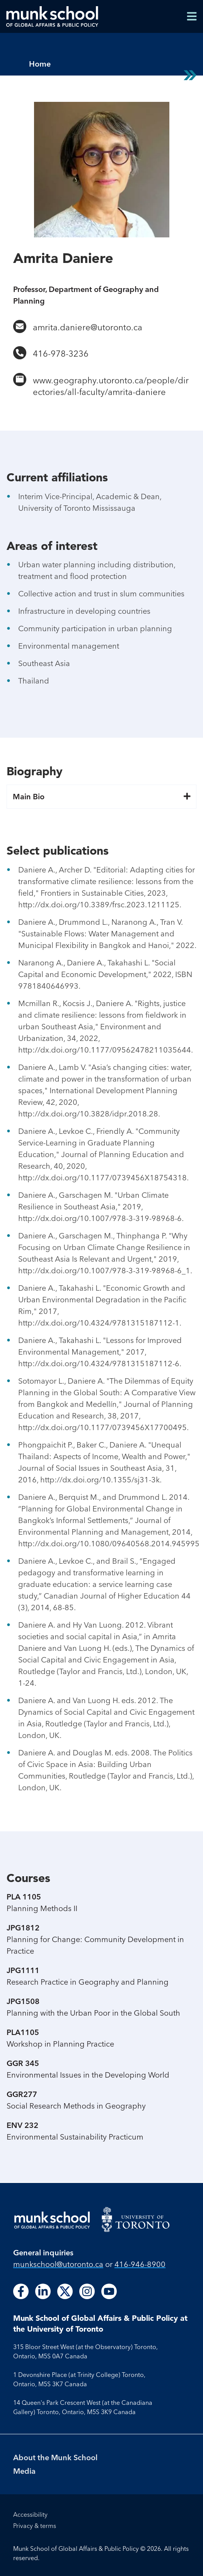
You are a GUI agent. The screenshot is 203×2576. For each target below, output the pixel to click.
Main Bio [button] (101, 796)
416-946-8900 (139, 2264)
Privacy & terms (34, 2526)
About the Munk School (55, 2457)
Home (40, 64)
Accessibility (30, 2514)
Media (24, 2471)
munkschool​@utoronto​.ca (58, 2264)
